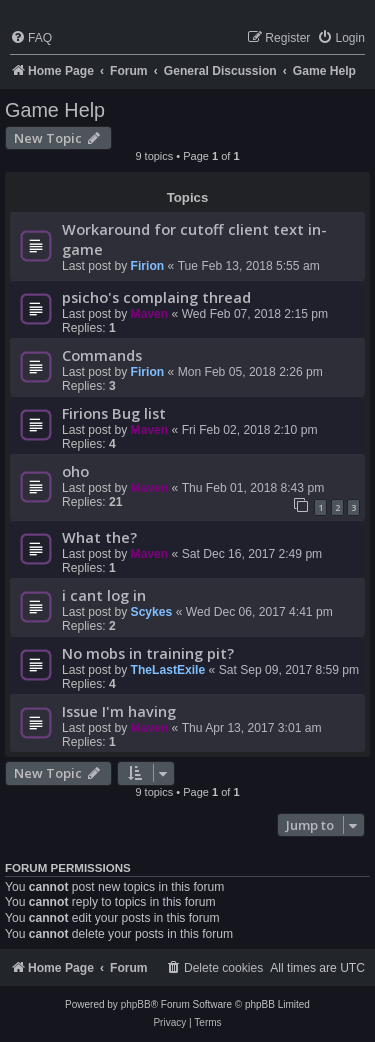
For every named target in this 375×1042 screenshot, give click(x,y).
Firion (148, 266)
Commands (102, 355)
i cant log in (104, 595)
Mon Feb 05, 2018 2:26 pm (250, 372)
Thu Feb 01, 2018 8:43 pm (253, 488)
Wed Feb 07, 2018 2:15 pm (255, 314)
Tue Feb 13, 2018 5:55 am (249, 266)
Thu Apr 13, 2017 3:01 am (252, 728)
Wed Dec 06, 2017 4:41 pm (259, 612)
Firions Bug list (114, 413)
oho (75, 471)
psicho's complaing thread (156, 297)
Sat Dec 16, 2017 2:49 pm (252, 554)
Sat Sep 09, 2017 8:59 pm (289, 670)
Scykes (152, 612)
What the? (99, 537)
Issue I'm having (119, 711)
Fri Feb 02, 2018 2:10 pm (250, 430)
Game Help (55, 110)
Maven (150, 314)
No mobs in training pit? (148, 653)
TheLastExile (168, 670)
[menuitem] (31, 38)
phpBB (136, 1004)
